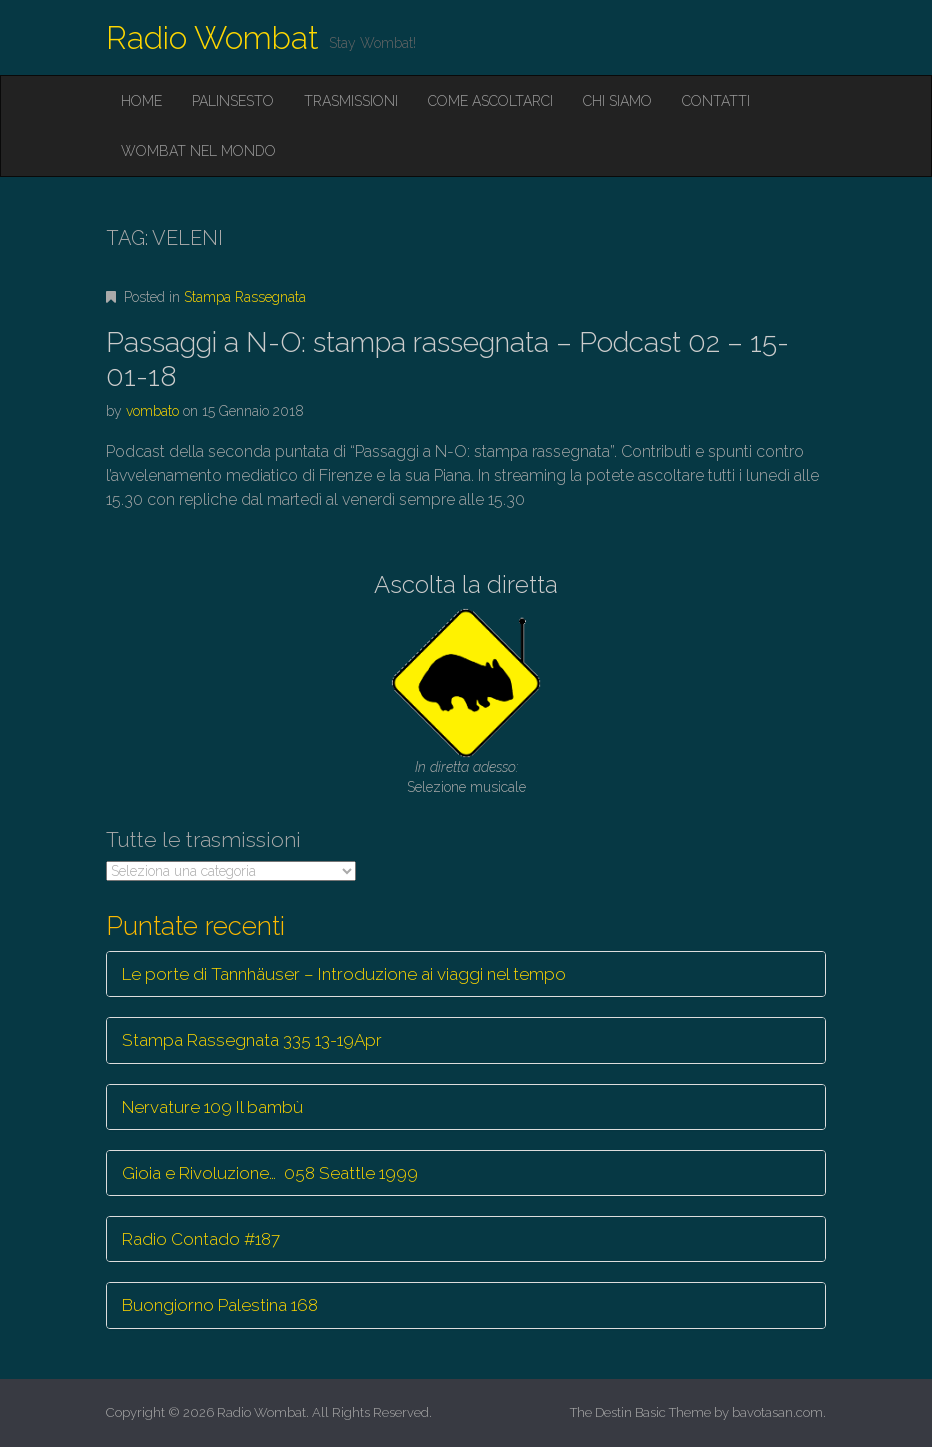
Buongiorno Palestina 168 (220, 1305)
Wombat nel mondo (198, 151)
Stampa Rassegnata (245, 297)
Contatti (716, 101)
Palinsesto (233, 101)
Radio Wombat (212, 37)
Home (141, 101)
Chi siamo (617, 101)
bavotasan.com (777, 1412)
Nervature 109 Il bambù (212, 1107)
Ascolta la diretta (466, 584)
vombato (152, 411)
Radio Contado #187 (201, 1239)
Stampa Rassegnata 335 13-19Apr (252, 1040)
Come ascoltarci (490, 101)
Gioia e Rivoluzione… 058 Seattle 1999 (270, 1173)
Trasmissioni (351, 101)
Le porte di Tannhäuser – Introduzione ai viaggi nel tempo (344, 974)
